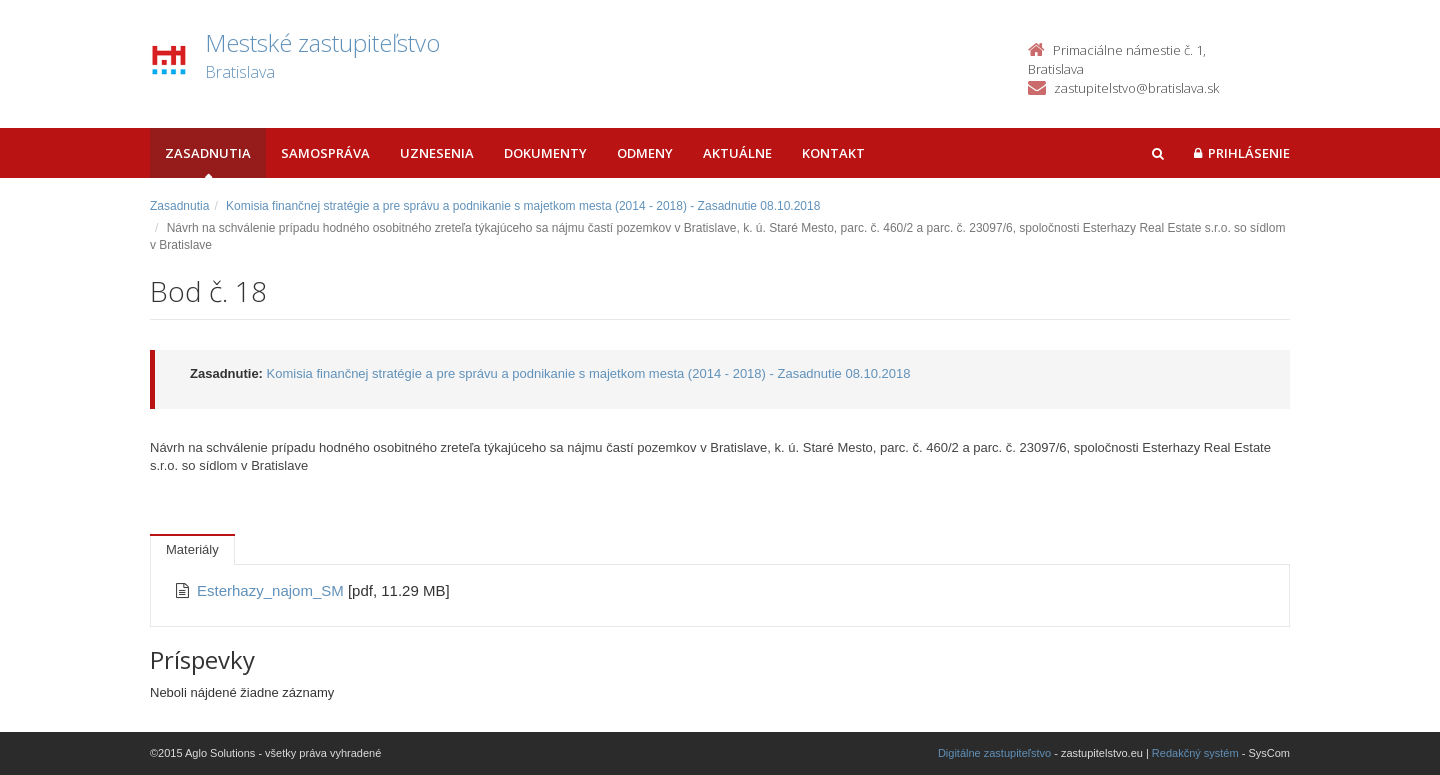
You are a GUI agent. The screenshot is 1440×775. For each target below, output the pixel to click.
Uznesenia (437, 153)
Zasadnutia (208, 153)
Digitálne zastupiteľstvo (994, 753)
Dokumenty (545, 153)
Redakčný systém (1195, 753)
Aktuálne (737, 153)
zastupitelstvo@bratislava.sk (1136, 88)
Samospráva (325, 153)
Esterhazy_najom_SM (272, 590)
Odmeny (645, 153)
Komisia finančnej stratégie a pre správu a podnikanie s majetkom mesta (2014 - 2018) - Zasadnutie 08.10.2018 (523, 206)
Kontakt (833, 153)
